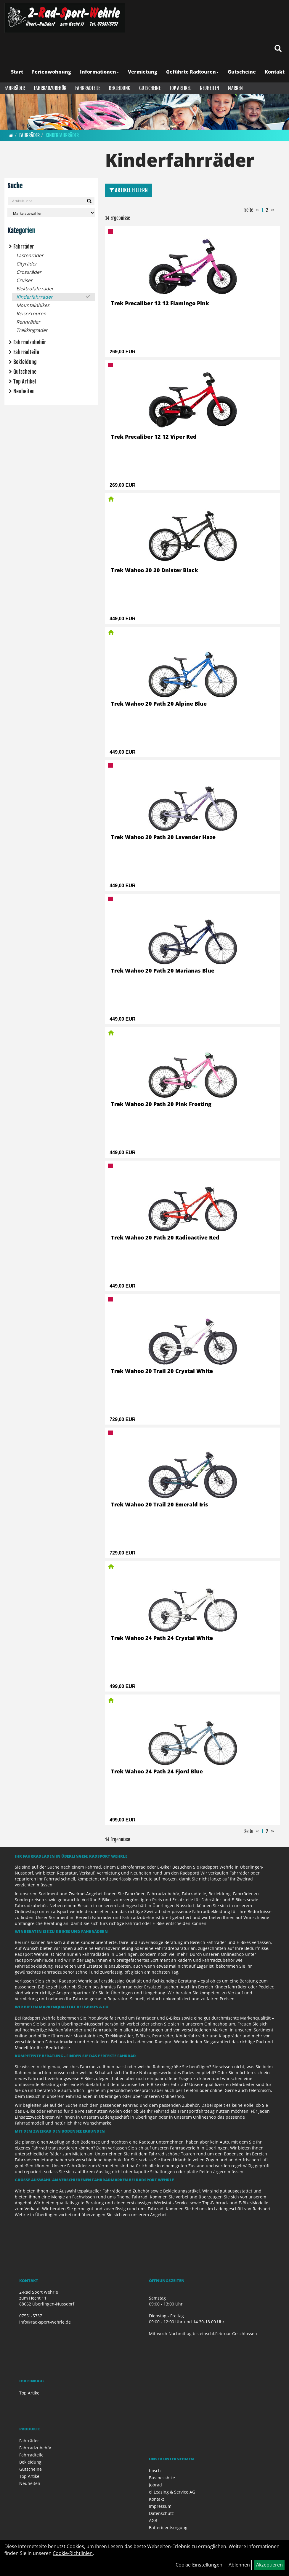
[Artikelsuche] (278, 49)
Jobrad (155, 2485)
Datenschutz (161, 2513)
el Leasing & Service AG (172, 2492)
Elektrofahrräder (35, 288)
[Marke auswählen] (51, 213)
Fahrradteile (87, 88)
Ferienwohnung (51, 72)
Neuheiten (209, 88)
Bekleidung (119, 88)
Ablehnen (239, 2564)
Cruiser (24, 280)
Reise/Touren (31, 313)
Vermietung (142, 72)
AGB (153, 2520)
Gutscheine (242, 72)
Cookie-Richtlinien (73, 2553)
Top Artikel (180, 88)
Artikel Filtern (129, 190)
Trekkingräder (32, 330)
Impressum (160, 2506)
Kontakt (275, 72)
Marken (235, 88)
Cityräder (26, 263)
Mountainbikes (32, 305)
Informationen (99, 72)
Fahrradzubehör (50, 88)
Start (17, 72)
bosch (155, 2470)
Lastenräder (30, 255)
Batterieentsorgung (168, 2527)
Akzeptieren (269, 2564)
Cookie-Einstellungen (199, 2564)
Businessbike (162, 2477)
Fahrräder (14, 88)
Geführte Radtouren (192, 72)
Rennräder (28, 322)
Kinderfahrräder (62, 135)
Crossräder (28, 272)
